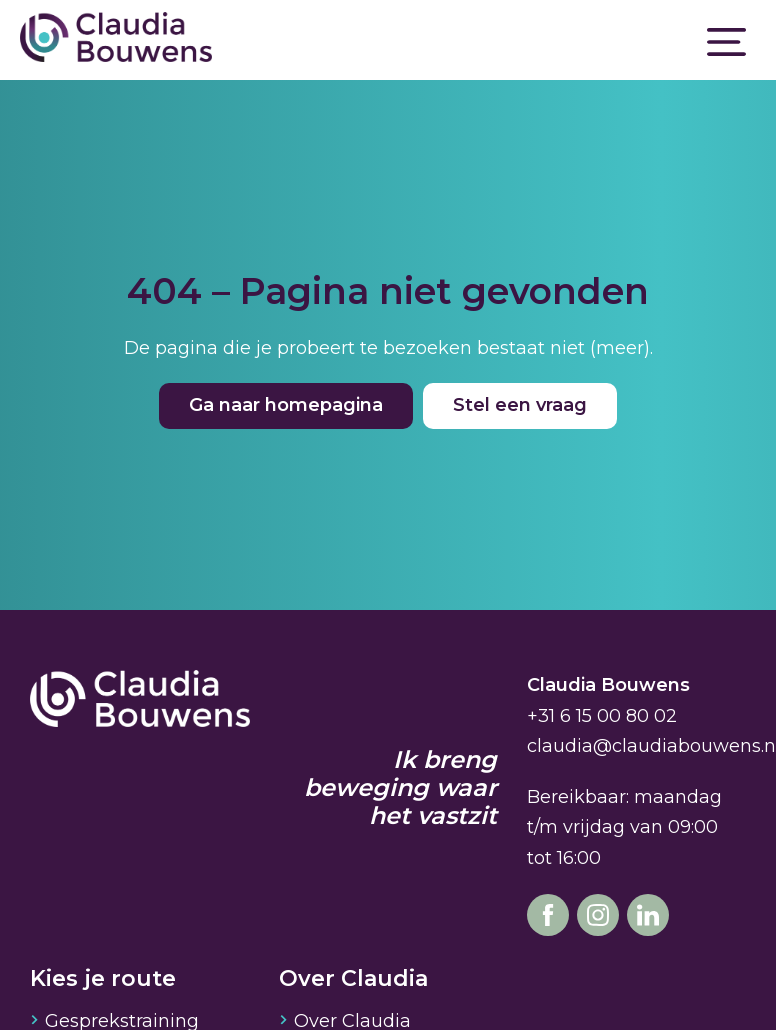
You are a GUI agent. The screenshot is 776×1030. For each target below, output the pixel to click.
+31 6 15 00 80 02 (602, 716)
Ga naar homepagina (286, 405)
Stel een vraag (520, 405)
